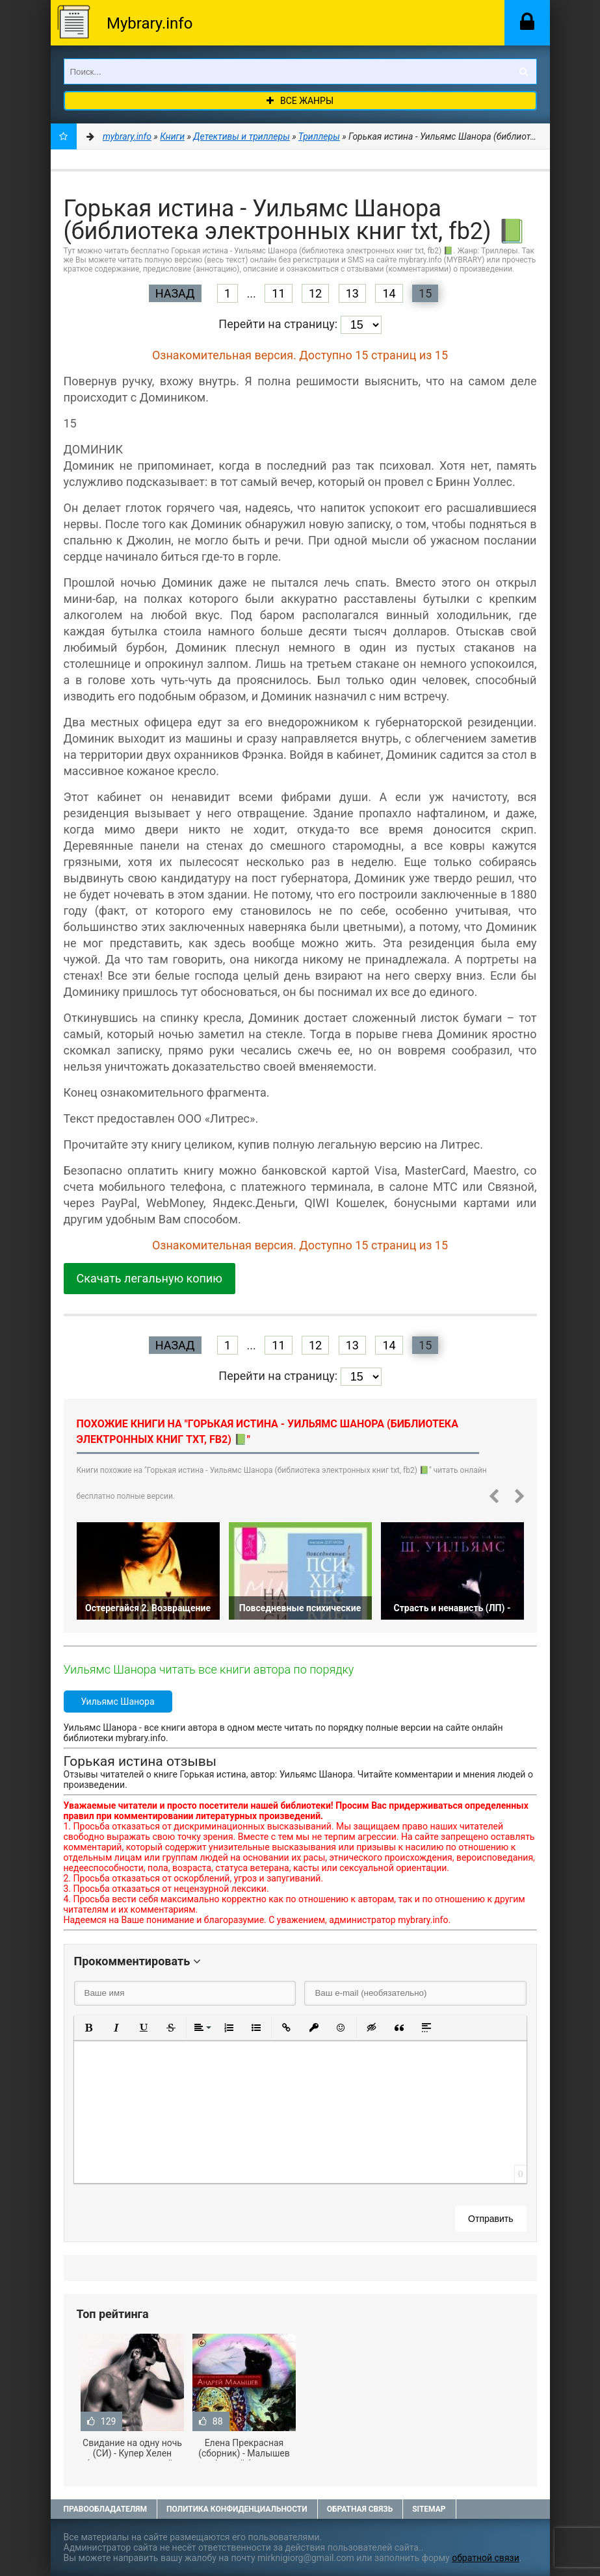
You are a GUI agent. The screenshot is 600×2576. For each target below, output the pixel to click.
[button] (89, 2027)
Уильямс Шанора (118, 1701)
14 (388, 293)
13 (352, 293)
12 (315, 293)
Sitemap (428, 2509)
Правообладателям (105, 2509)
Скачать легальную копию (149, 1278)
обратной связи (485, 2558)
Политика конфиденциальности (236, 2509)
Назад (175, 293)
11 (278, 293)
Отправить (490, 2218)
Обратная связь (360, 2509)
